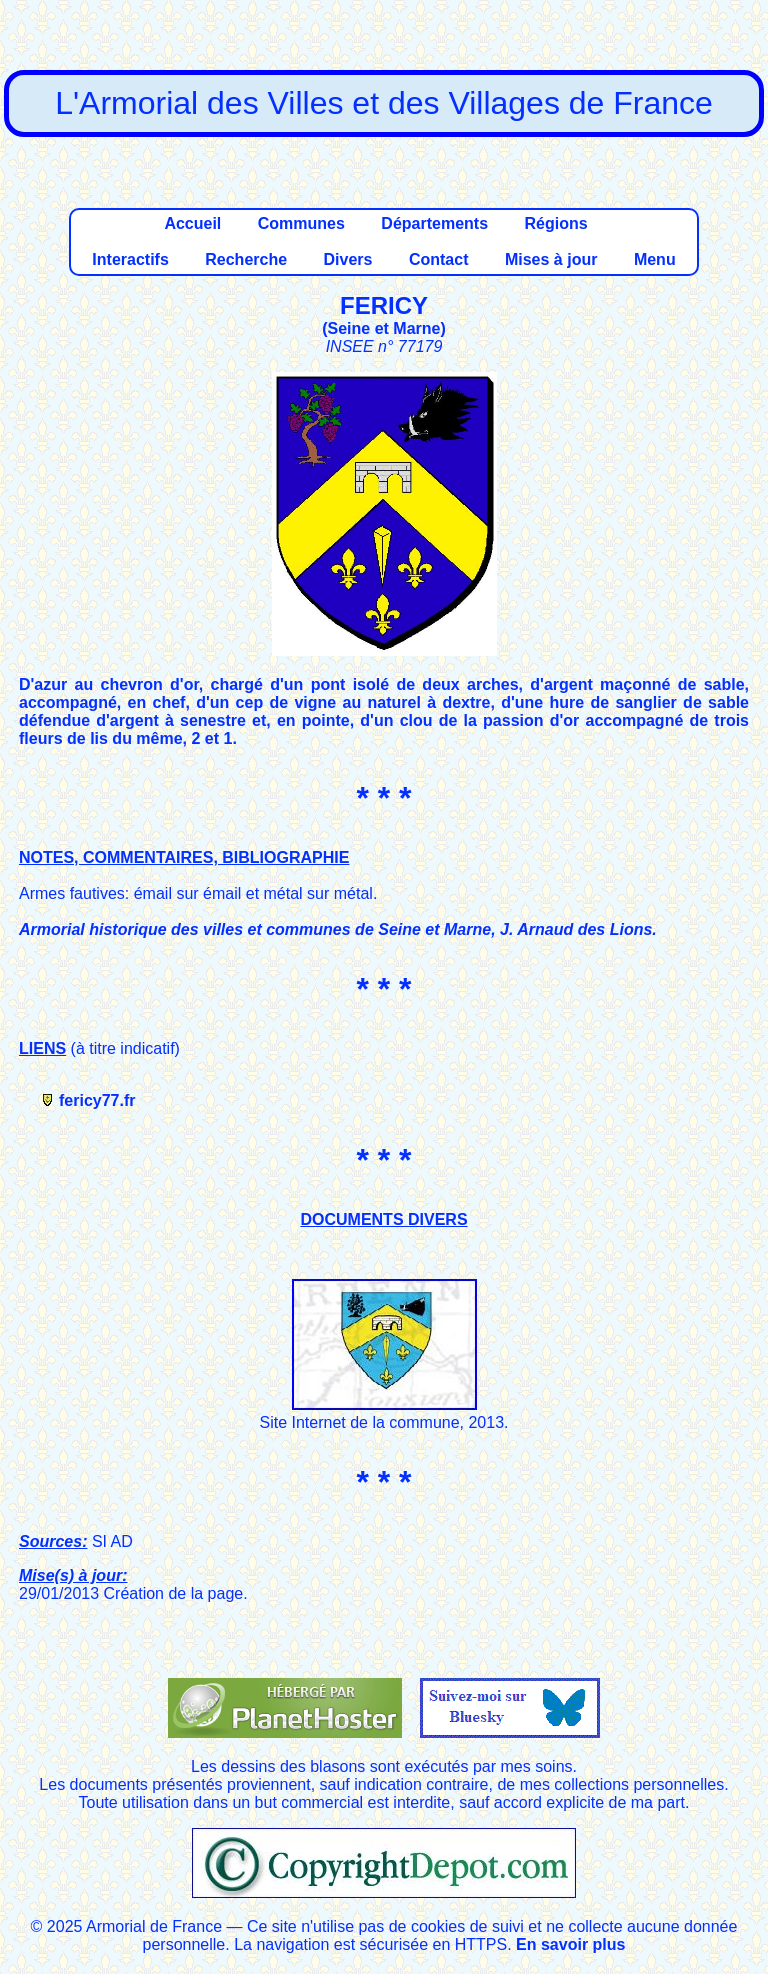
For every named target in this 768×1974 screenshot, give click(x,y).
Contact (439, 259)
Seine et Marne (384, 328)
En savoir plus (570, 1944)
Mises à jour (551, 259)
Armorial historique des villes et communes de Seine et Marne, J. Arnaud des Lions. (338, 929)
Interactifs (130, 259)
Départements (434, 223)
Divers (348, 259)
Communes (301, 223)
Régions (555, 223)
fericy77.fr (97, 1100)
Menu (655, 259)
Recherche (246, 259)
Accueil (192, 223)
